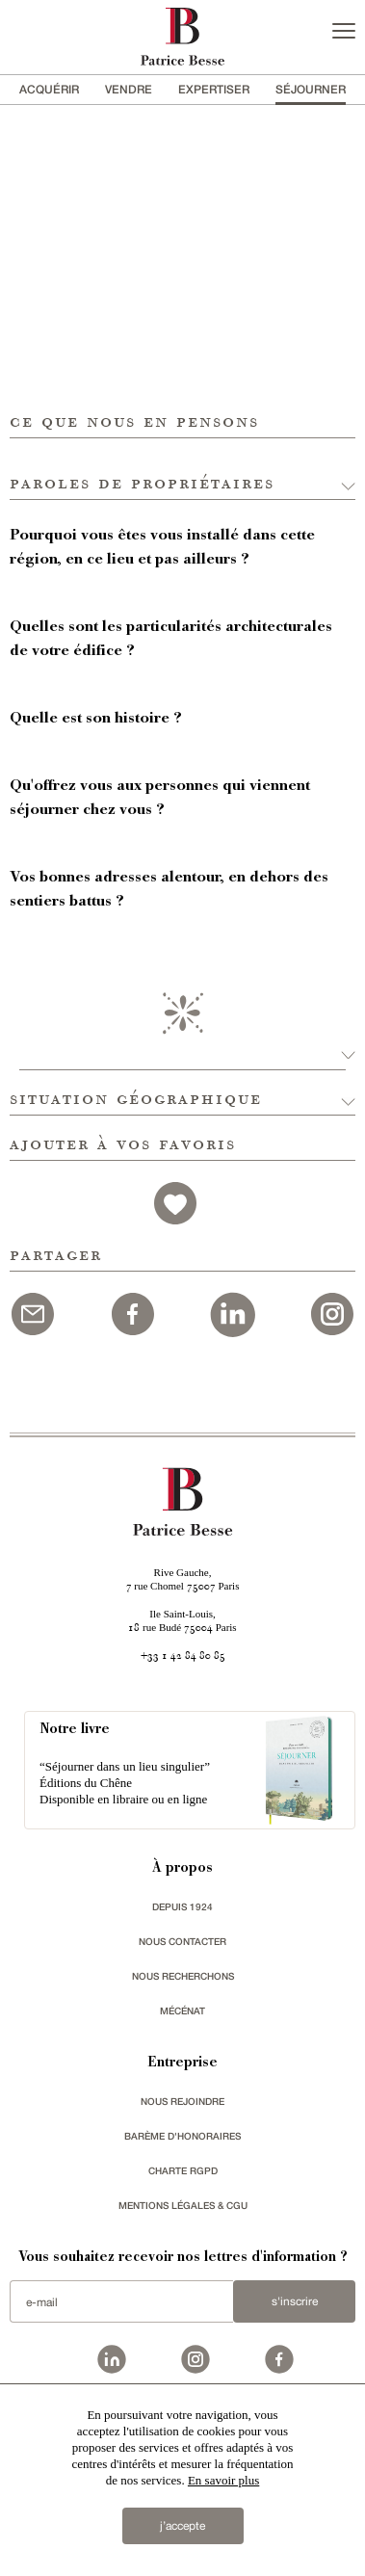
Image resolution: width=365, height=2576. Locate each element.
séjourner (310, 89)
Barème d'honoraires (182, 2136)
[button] (182, 469)
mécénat (182, 2010)
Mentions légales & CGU (183, 2205)
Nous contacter (182, 1941)
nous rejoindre (182, 2101)
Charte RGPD (183, 2170)
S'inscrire (295, 2301)
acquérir (49, 89)
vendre (128, 89)
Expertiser (213, 89)
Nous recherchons (183, 1976)
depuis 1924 (182, 1906)
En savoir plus (223, 2480)
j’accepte (182, 2526)
